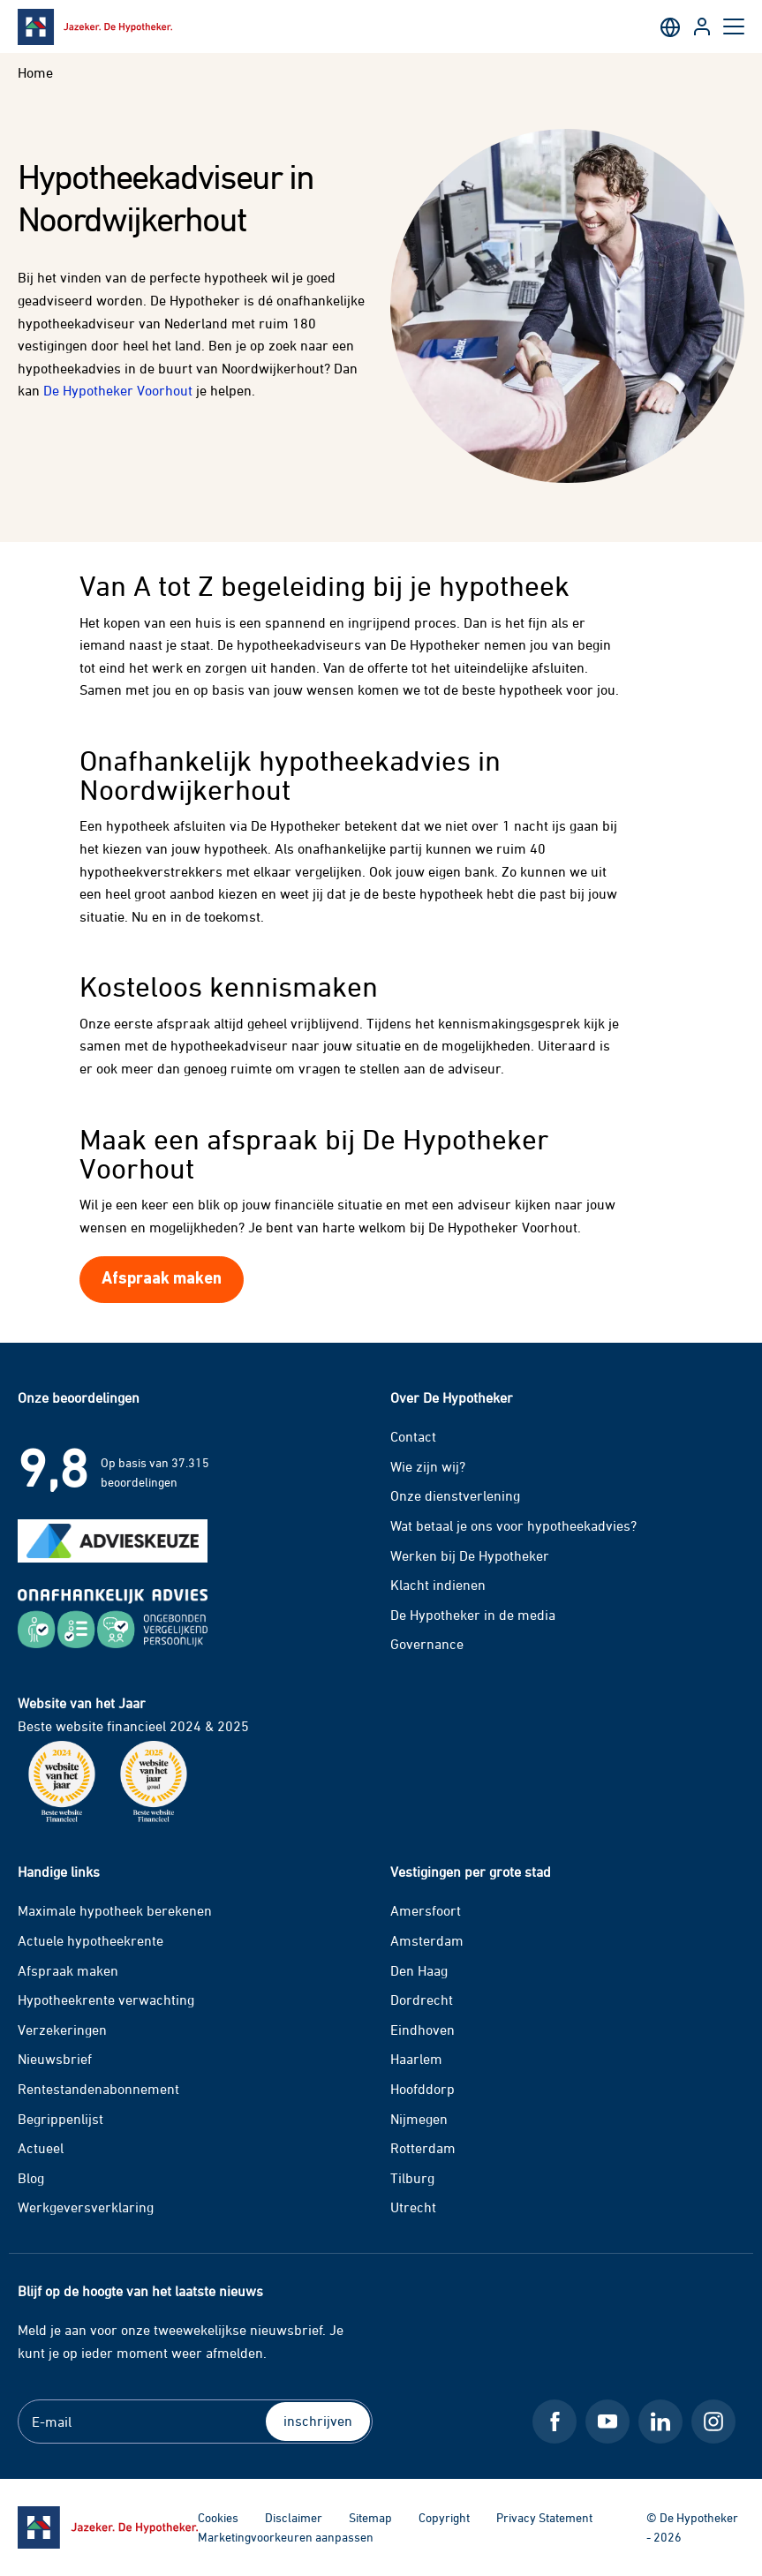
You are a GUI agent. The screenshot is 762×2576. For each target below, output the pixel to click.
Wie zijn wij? (427, 1466)
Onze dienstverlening (455, 1495)
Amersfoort (425, 1910)
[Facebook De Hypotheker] (554, 2421)
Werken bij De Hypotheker (469, 1555)
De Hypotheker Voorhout (117, 390)
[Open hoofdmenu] (733, 26)
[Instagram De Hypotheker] (713, 2421)
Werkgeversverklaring (86, 2207)
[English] (670, 26)
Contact (413, 1436)
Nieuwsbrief (55, 2059)
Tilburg (412, 2178)
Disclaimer (293, 2517)
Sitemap (370, 2517)
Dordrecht (421, 1999)
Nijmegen (419, 2119)
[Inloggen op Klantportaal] (702, 26)
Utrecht (413, 2207)
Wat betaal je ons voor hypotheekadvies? (513, 1525)
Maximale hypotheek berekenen (115, 1910)
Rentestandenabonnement (98, 2089)
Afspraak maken (68, 1970)
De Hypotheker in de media (472, 1615)
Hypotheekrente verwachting (106, 1999)
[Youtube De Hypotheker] (607, 2421)
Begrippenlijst (60, 2119)
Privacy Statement (544, 2517)
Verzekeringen (62, 2029)
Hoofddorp (422, 2089)
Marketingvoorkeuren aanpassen (285, 2536)
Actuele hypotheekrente (90, 1940)
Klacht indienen (438, 1585)
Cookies (218, 2517)
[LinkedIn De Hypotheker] (660, 2421)
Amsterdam (427, 1940)
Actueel (41, 2148)
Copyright (444, 2517)
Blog (31, 2178)
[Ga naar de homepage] (108, 2527)
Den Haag (419, 1970)
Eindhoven (422, 2029)
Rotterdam (423, 2148)
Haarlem (416, 2059)
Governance (427, 1644)
